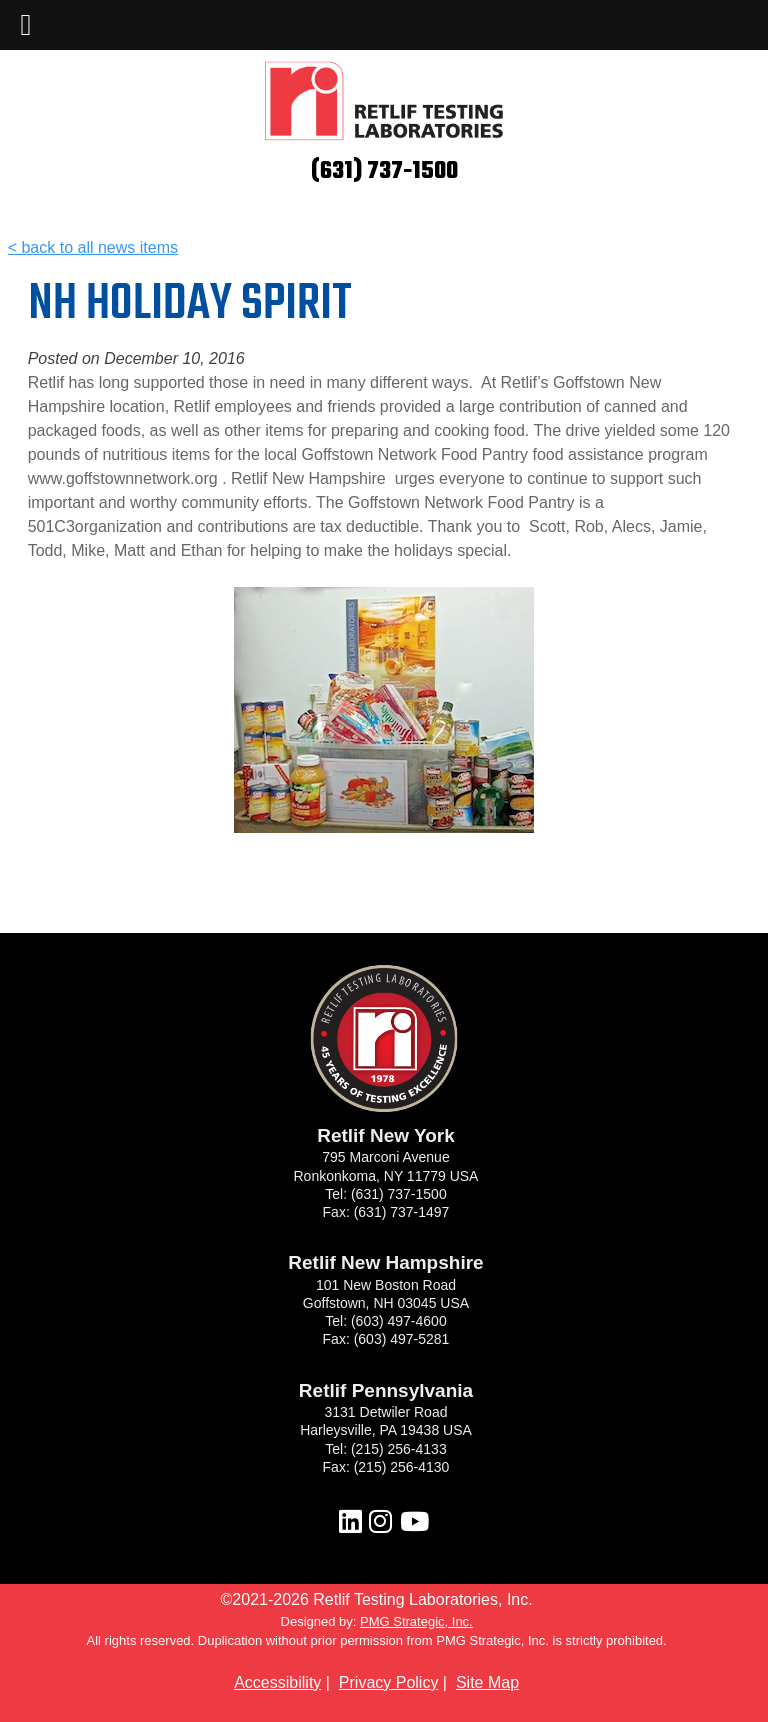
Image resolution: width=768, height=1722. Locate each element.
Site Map (487, 1682)
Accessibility (277, 1682)
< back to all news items (93, 247)
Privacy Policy (389, 1682)
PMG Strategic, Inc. (416, 1621)
